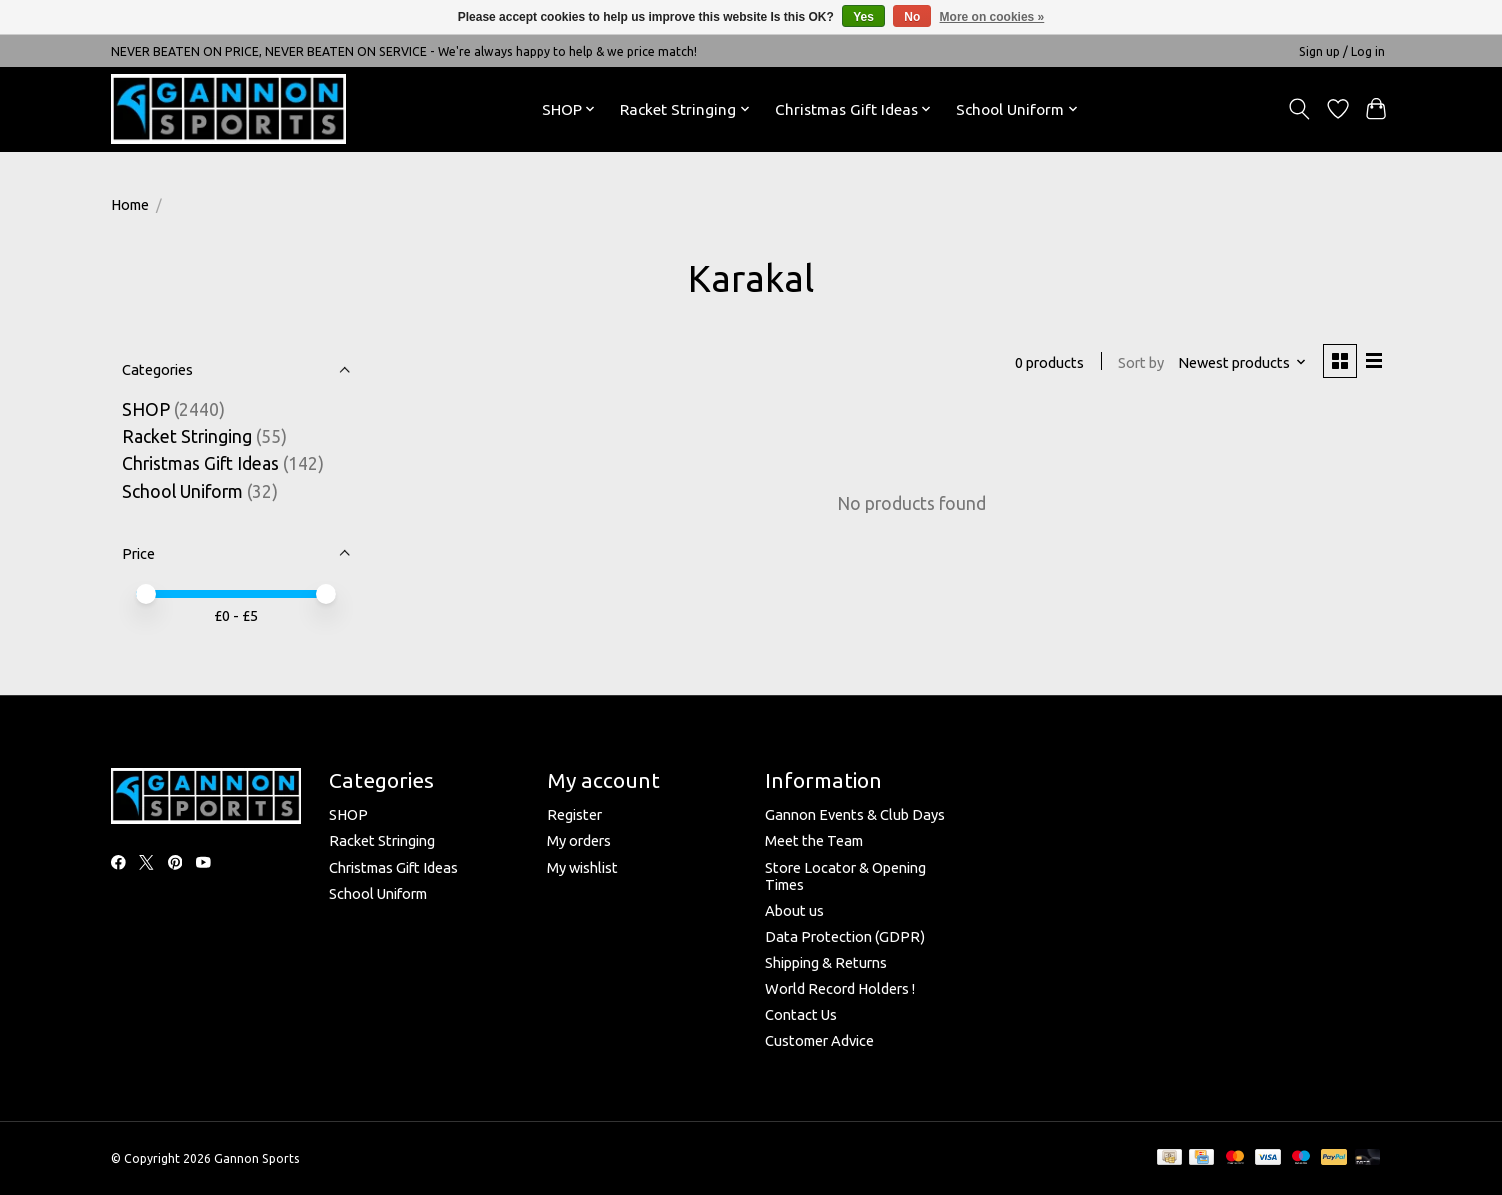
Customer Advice (819, 1040)
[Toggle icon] (1299, 109)
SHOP (148, 409)
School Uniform (182, 491)
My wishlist (582, 867)
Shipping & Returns (826, 962)
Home (130, 204)
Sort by (1140, 362)
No (912, 17)
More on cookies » (992, 17)
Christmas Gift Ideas (200, 463)
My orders (579, 840)
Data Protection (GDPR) (845, 936)
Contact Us (801, 1014)
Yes (863, 17)
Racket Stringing (187, 436)
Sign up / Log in (1342, 51)
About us (794, 910)
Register (574, 814)
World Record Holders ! (840, 988)
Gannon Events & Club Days (855, 814)
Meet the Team (814, 840)
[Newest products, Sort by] (1241, 362)
